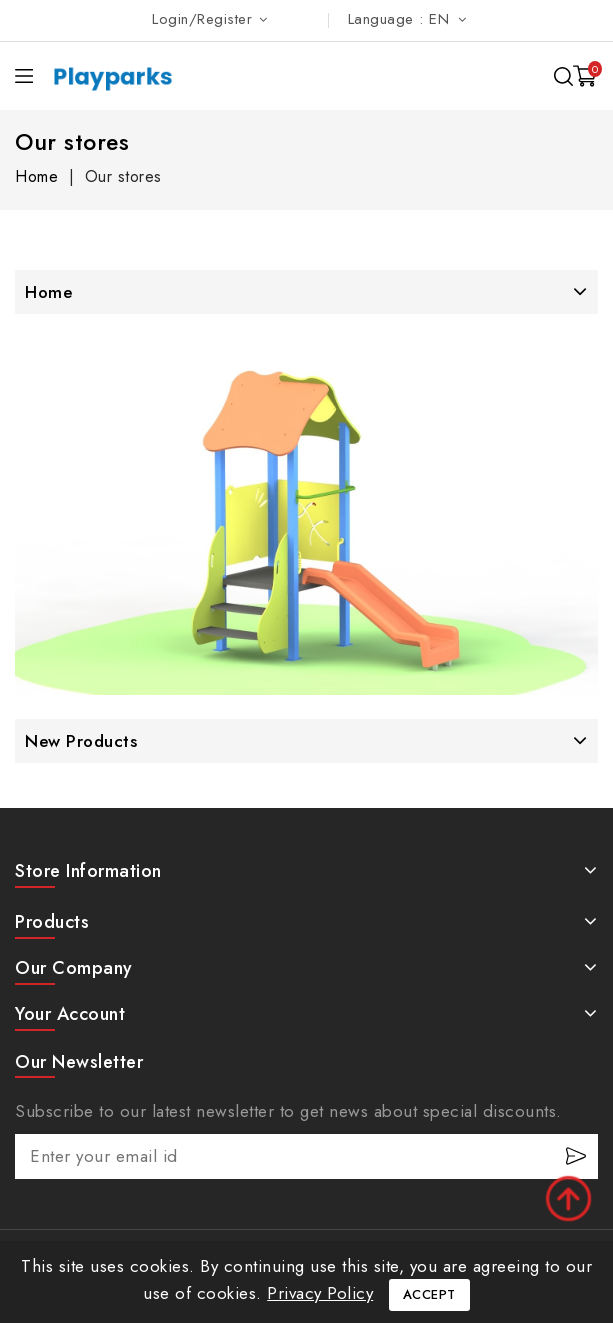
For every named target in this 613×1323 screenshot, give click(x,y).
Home (48, 292)
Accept (429, 1294)
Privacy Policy (320, 1293)
